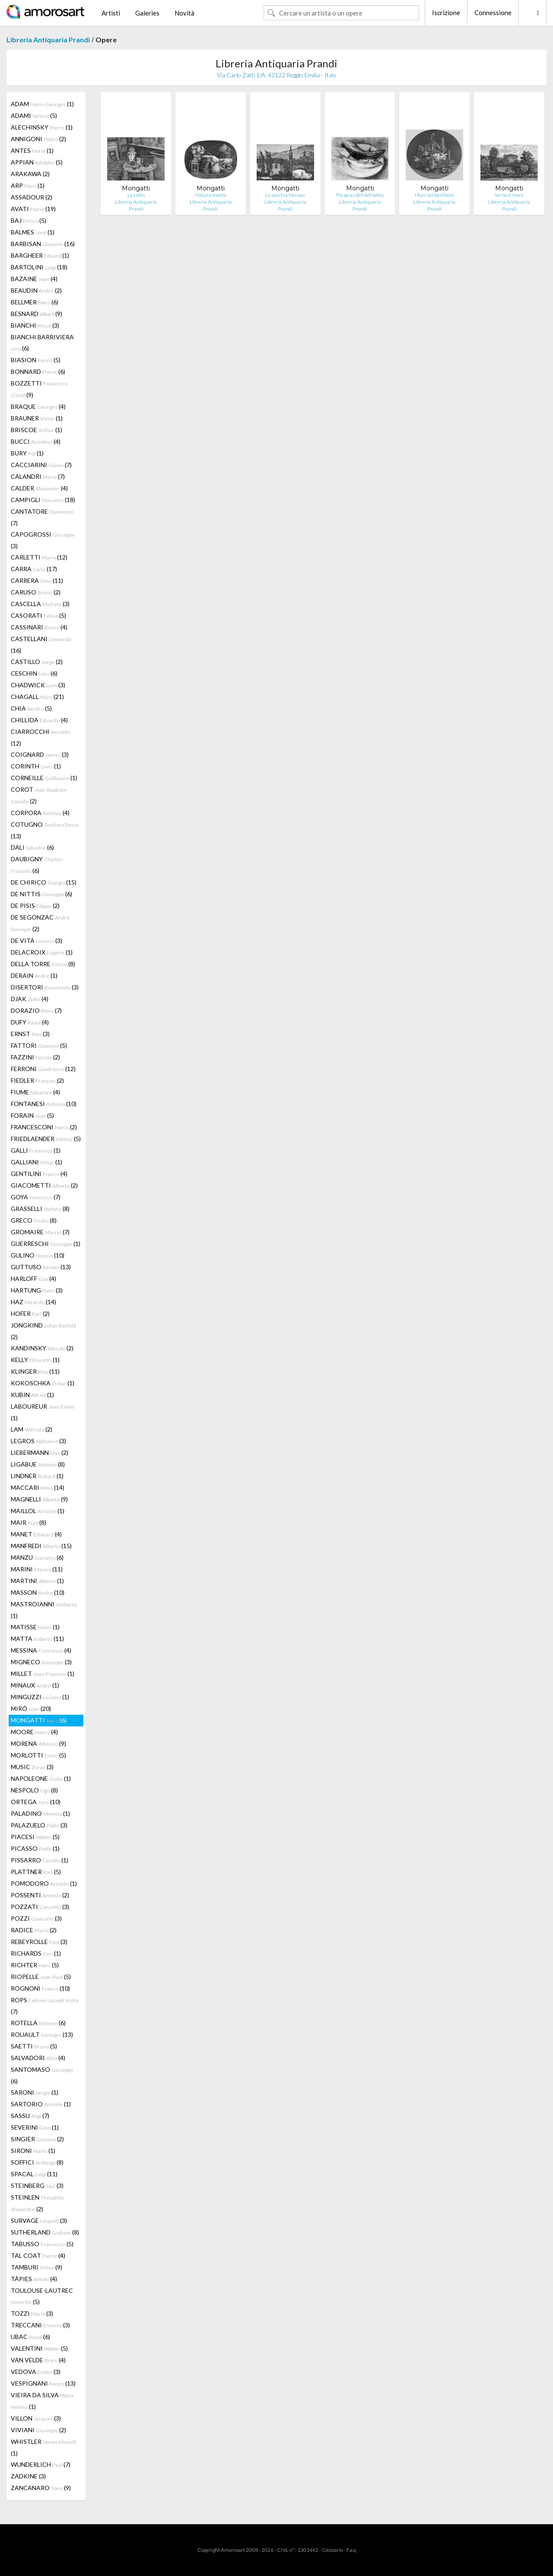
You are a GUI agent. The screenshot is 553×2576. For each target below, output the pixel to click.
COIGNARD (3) (40, 754)
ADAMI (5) (34, 115)
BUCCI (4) (35, 441)
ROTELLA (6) (38, 2022)
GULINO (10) (37, 1255)
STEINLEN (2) (37, 2203)
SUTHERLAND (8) (45, 2232)
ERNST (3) (30, 1033)
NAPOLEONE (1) (41, 1778)
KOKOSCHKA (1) (42, 1383)
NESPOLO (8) (34, 1790)
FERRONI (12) (43, 1068)
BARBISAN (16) (43, 243)
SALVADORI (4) (38, 2057)
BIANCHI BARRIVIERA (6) (42, 342)
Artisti (111, 13)
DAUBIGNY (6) (37, 864)
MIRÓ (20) (31, 1708)
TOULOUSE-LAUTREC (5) (42, 2296)
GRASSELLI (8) (40, 1208)
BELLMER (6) (34, 302)
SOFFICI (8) (37, 2162)
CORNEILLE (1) (44, 777)
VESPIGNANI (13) (43, 2383)
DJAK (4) (29, 998)
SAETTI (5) (34, 2046)
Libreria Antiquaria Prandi (48, 39)
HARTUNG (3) (37, 1290)
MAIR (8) (28, 1522)
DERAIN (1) (34, 975)
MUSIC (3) (32, 1766)
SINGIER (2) (37, 2139)
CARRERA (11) (37, 580)
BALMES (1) (32, 232)
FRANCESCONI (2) (44, 1127)
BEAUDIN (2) (36, 290)
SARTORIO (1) (41, 2104)
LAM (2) (31, 1429)
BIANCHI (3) (35, 325)
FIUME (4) (35, 1092)
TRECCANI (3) (40, 2325)
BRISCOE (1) (36, 429)
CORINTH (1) (36, 766)
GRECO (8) (34, 1220)
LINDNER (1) (37, 1475)
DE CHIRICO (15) (43, 882)
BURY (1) (27, 453)
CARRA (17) (34, 568)
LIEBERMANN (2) (39, 1452)
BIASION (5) (35, 359)
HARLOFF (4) (33, 1278)
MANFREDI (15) (41, 1545)
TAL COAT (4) (38, 2255)
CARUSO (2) (35, 592)
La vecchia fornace (285, 195)
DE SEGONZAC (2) (40, 922)
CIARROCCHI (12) (40, 737)
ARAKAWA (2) (30, 173)
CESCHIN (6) (34, 673)
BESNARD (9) (36, 313)
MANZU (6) (37, 1557)
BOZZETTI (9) (39, 388)
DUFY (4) (30, 1022)
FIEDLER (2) (37, 1080)
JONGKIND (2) (43, 1330)
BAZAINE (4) (34, 278)
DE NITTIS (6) (41, 894)
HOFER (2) (30, 1313)
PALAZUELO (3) (39, 1825)
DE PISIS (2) (35, 905)
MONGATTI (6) (39, 1720)
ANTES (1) (32, 150)
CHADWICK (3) (38, 685)
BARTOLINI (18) (39, 267)
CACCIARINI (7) (41, 464)
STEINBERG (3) (37, 2185)
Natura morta (210, 195)
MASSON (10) (37, 1592)
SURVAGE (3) (39, 2220)
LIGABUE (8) (38, 1464)
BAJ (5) (28, 220)
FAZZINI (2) (35, 1057)
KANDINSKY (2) (42, 1348)
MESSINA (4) (41, 1650)
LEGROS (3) (38, 1440)
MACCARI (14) (37, 1487)
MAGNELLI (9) (39, 1499)
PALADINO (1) (40, 1813)
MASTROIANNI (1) (44, 1609)
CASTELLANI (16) (41, 644)
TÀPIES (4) (34, 2278)
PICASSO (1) (35, 1848)
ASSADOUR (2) (31, 197)
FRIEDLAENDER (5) (46, 1138)
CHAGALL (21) (37, 696)
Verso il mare (509, 195)
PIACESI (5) (35, 1836)
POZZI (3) (36, 1918)
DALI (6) (32, 847)
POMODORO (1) (44, 1883)
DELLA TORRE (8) (43, 963)
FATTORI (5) (39, 1045)
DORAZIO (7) (36, 1010)
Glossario (332, 2550)
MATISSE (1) (35, 1627)
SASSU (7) (30, 2115)
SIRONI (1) (33, 2150)
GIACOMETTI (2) (44, 1185)
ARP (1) (27, 185)
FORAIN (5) (32, 1115)
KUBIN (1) (32, 1394)
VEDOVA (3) (35, 2371)
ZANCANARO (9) (41, 2487)
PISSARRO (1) (39, 1860)
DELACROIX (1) (42, 952)
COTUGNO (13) (44, 830)
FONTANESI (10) (43, 1103)
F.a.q (351, 2550)
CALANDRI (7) (38, 476)
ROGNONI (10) (40, 1988)
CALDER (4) (39, 488)
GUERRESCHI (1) (45, 1243)
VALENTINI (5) (39, 2348)
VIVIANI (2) (38, 2430)
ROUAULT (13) (42, 2034)
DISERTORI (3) (45, 987)
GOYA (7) (35, 1197)
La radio (136, 195)
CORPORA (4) (40, 812)
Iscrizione (446, 12)
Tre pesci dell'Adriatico (360, 195)
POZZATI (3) (40, 1906)
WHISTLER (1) (43, 2447)
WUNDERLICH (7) (40, 2464)
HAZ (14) (33, 1301)
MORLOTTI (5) (38, 1755)
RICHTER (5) (35, 1965)
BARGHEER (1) (40, 255)
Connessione (493, 12)
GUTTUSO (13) (41, 1267)
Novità (184, 13)
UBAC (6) (30, 2336)
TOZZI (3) (32, 2313)
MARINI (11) (37, 1569)
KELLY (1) (35, 1359)
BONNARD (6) (38, 371)
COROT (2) (39, 795)
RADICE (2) (34, 1930)
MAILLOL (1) (37, 1510)
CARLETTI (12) (39, 557)
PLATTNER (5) (36, 1871)
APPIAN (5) (37, 162)
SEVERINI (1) (35, 2127)
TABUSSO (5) (42, 2243)
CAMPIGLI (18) (43, 499)
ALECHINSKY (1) (42, 127)
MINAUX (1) (35, 1685)
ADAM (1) (42, 103)
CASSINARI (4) (39, 627)
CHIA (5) (31, 708)
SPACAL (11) (34, 2174)
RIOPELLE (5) (41, 1976)
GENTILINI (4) (39, 1173)
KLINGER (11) (35, 1371)
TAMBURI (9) (36, 2267)
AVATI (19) (33, 208)
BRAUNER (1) (37, 418)
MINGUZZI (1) (40, 1696)
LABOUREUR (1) (42, 1412)
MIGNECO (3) (41, 1662)
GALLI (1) (35, 1150)
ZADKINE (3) (28, 2476)
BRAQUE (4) (38, 406)
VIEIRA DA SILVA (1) (42, 2400)
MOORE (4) (34, 1731)
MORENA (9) (38, 1743)
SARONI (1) (34, 2092)
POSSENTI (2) (40, 1895)
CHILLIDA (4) (39, 720)
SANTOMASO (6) (42, 2075)
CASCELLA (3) (40, 603)
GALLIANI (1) (36, 1162)
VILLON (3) (36, 2418)
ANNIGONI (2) (38, 138)
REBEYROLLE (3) (39, 1941)
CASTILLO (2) (37, 661)
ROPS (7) (45, 2005)
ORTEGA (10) (35, 1801)
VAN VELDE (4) (38, 2360)
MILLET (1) (42, 1673)
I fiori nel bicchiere (434, 195)
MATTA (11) (37, 1638)
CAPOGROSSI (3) (43, 540)
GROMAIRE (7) (40, 1232)
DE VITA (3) (36, 940)
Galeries (147, 13)
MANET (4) (36, 1534)
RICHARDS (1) (36, 1953)
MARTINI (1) (37, 1580)
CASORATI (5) (38, 615)
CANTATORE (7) (42, 517)
